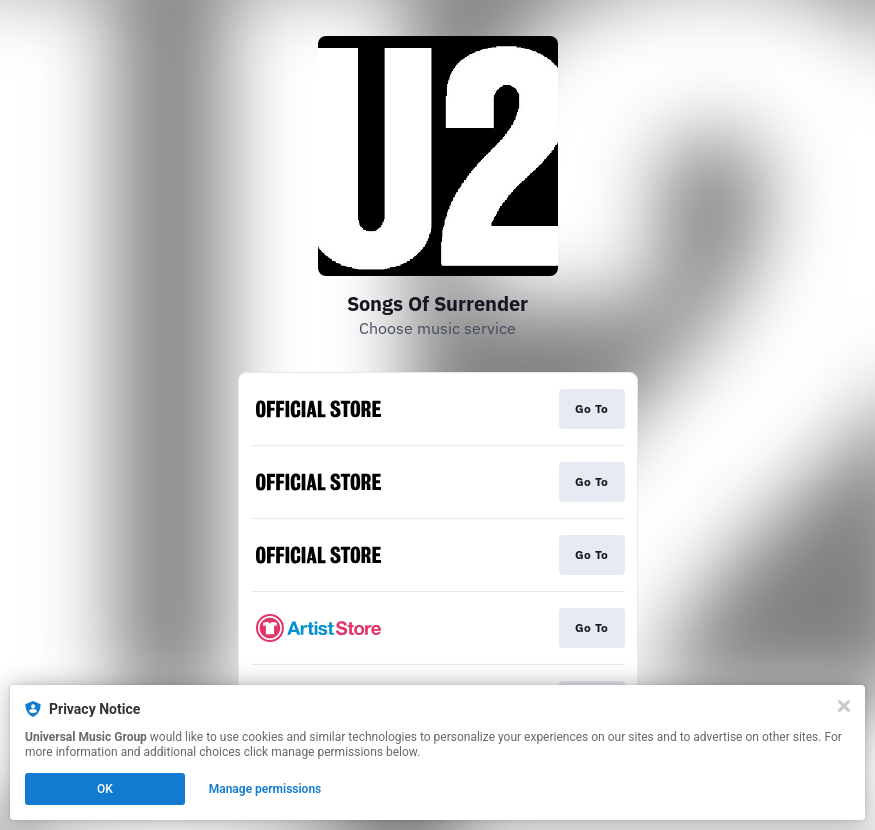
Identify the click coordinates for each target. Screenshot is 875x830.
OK (105, 789)
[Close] (844, 706)
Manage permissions (265, 789)
